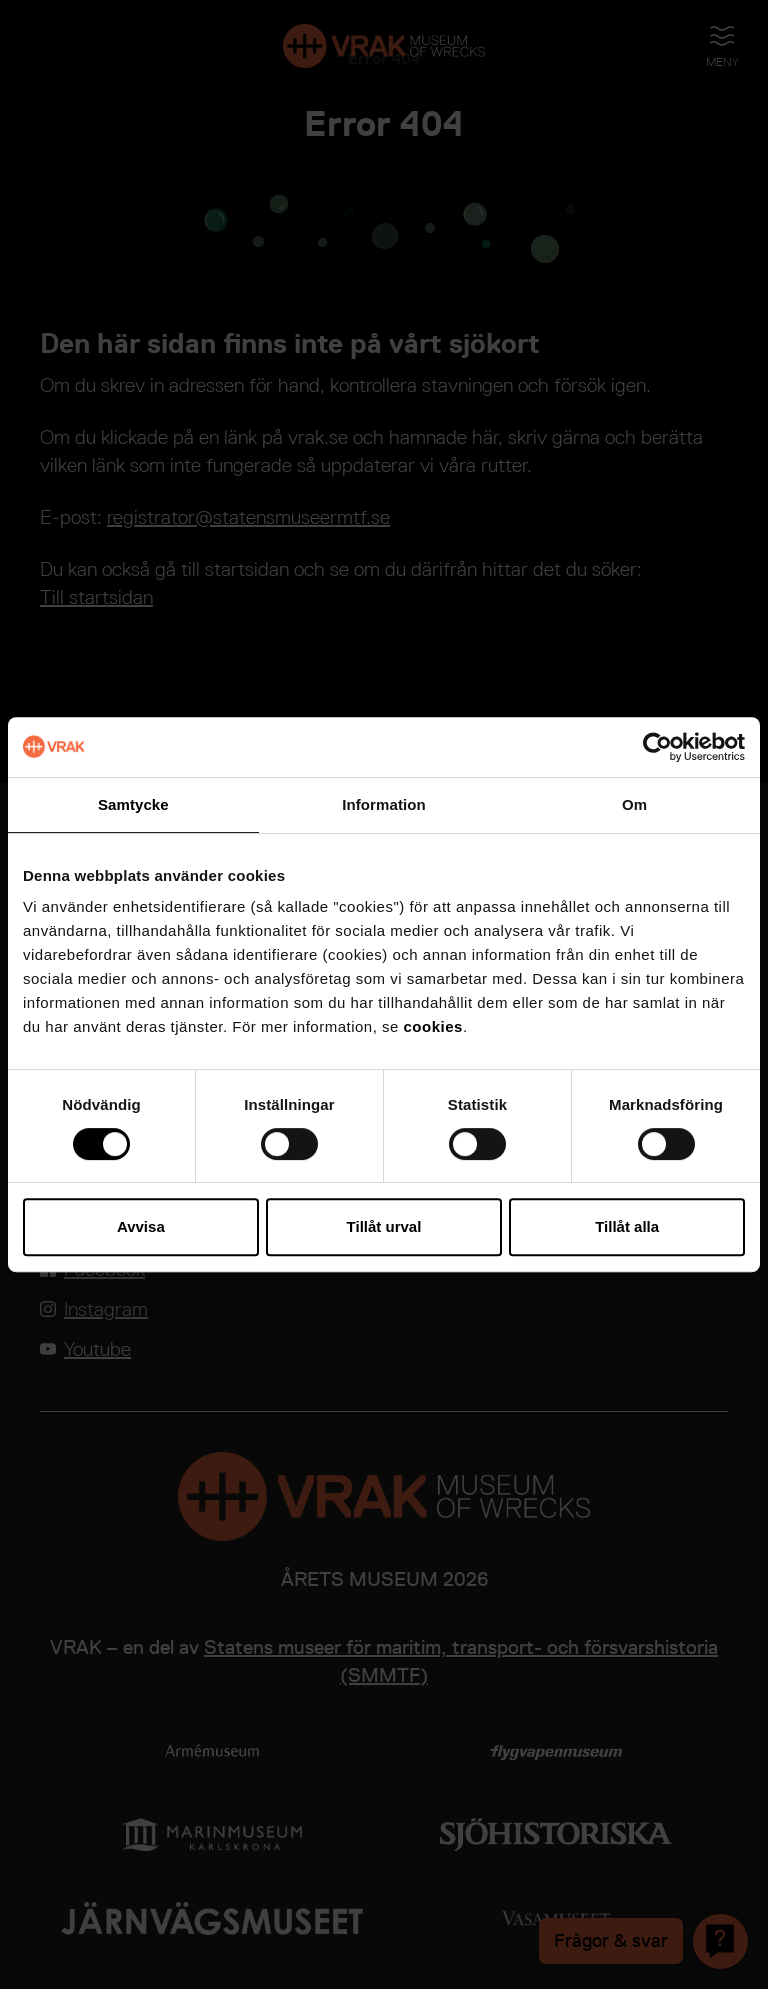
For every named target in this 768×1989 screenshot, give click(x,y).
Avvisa (141, 1226)
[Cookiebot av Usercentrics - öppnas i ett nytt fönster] (657, 747)
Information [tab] (384, 804)
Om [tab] (634, 804)
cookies (433, 1026)
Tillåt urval (384, 1226)
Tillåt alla (627, 1226)
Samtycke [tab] (133, 804)
